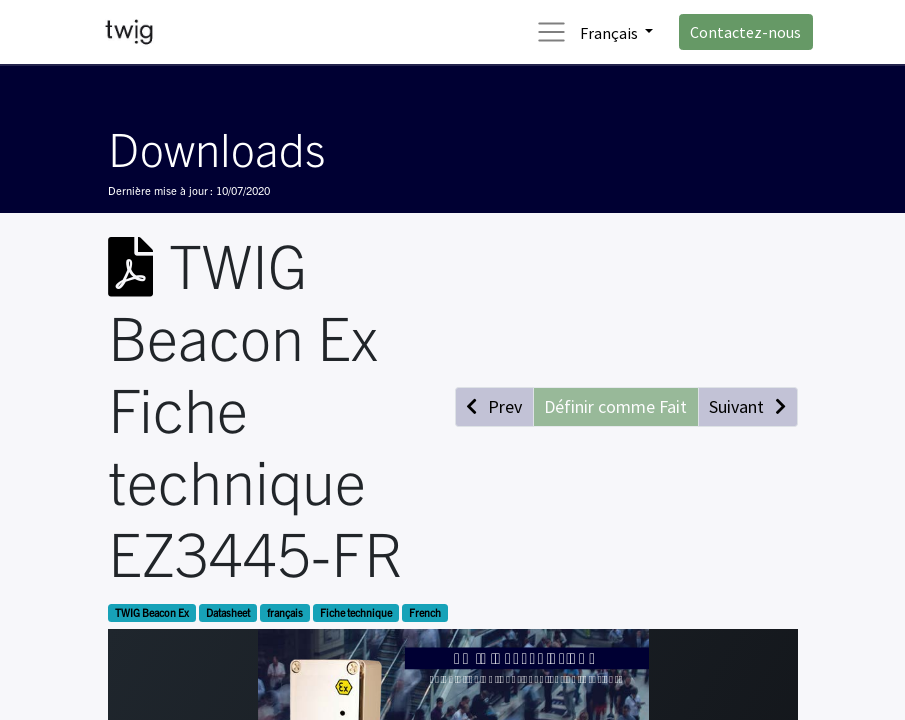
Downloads (216, 147)
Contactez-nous (745, 32)
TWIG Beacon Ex (152, 612)
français (285, 612)
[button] (494, 406)
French (425, 612)
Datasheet (228, 612)
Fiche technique (356, 612)
